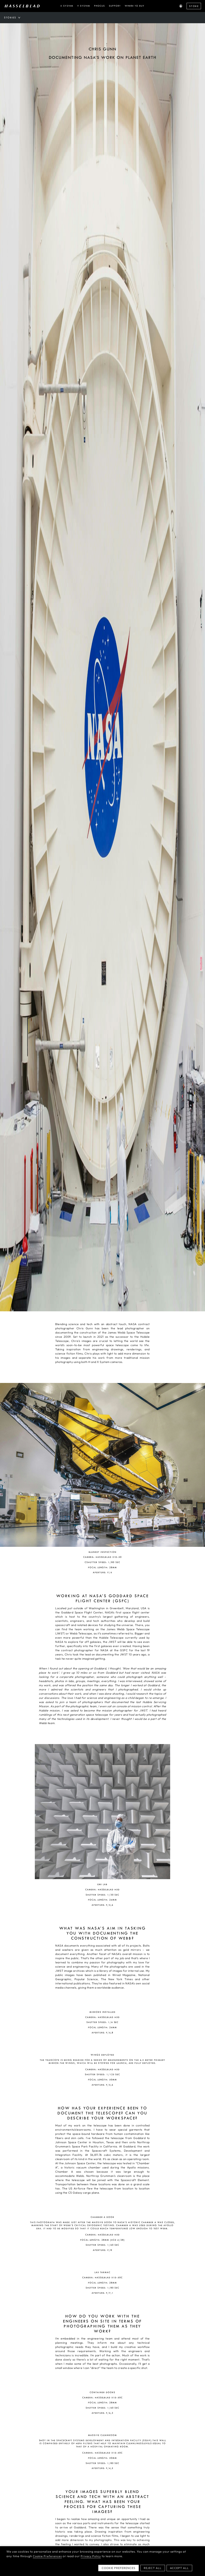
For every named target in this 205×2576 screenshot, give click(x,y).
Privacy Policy (91, 2556)
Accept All (179, 2568)
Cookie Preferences (47, 2556)
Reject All (153, 2568)
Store (194, 6)
